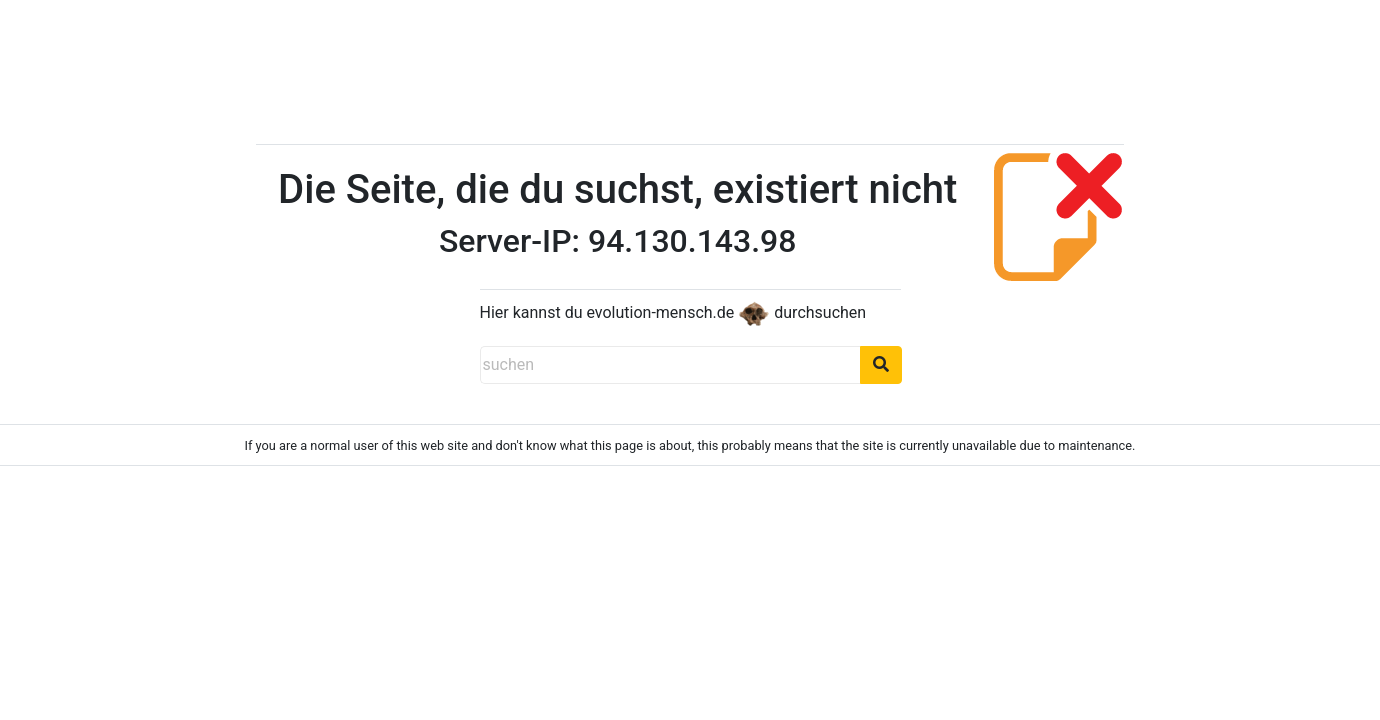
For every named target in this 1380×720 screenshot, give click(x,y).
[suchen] (670, 365)
